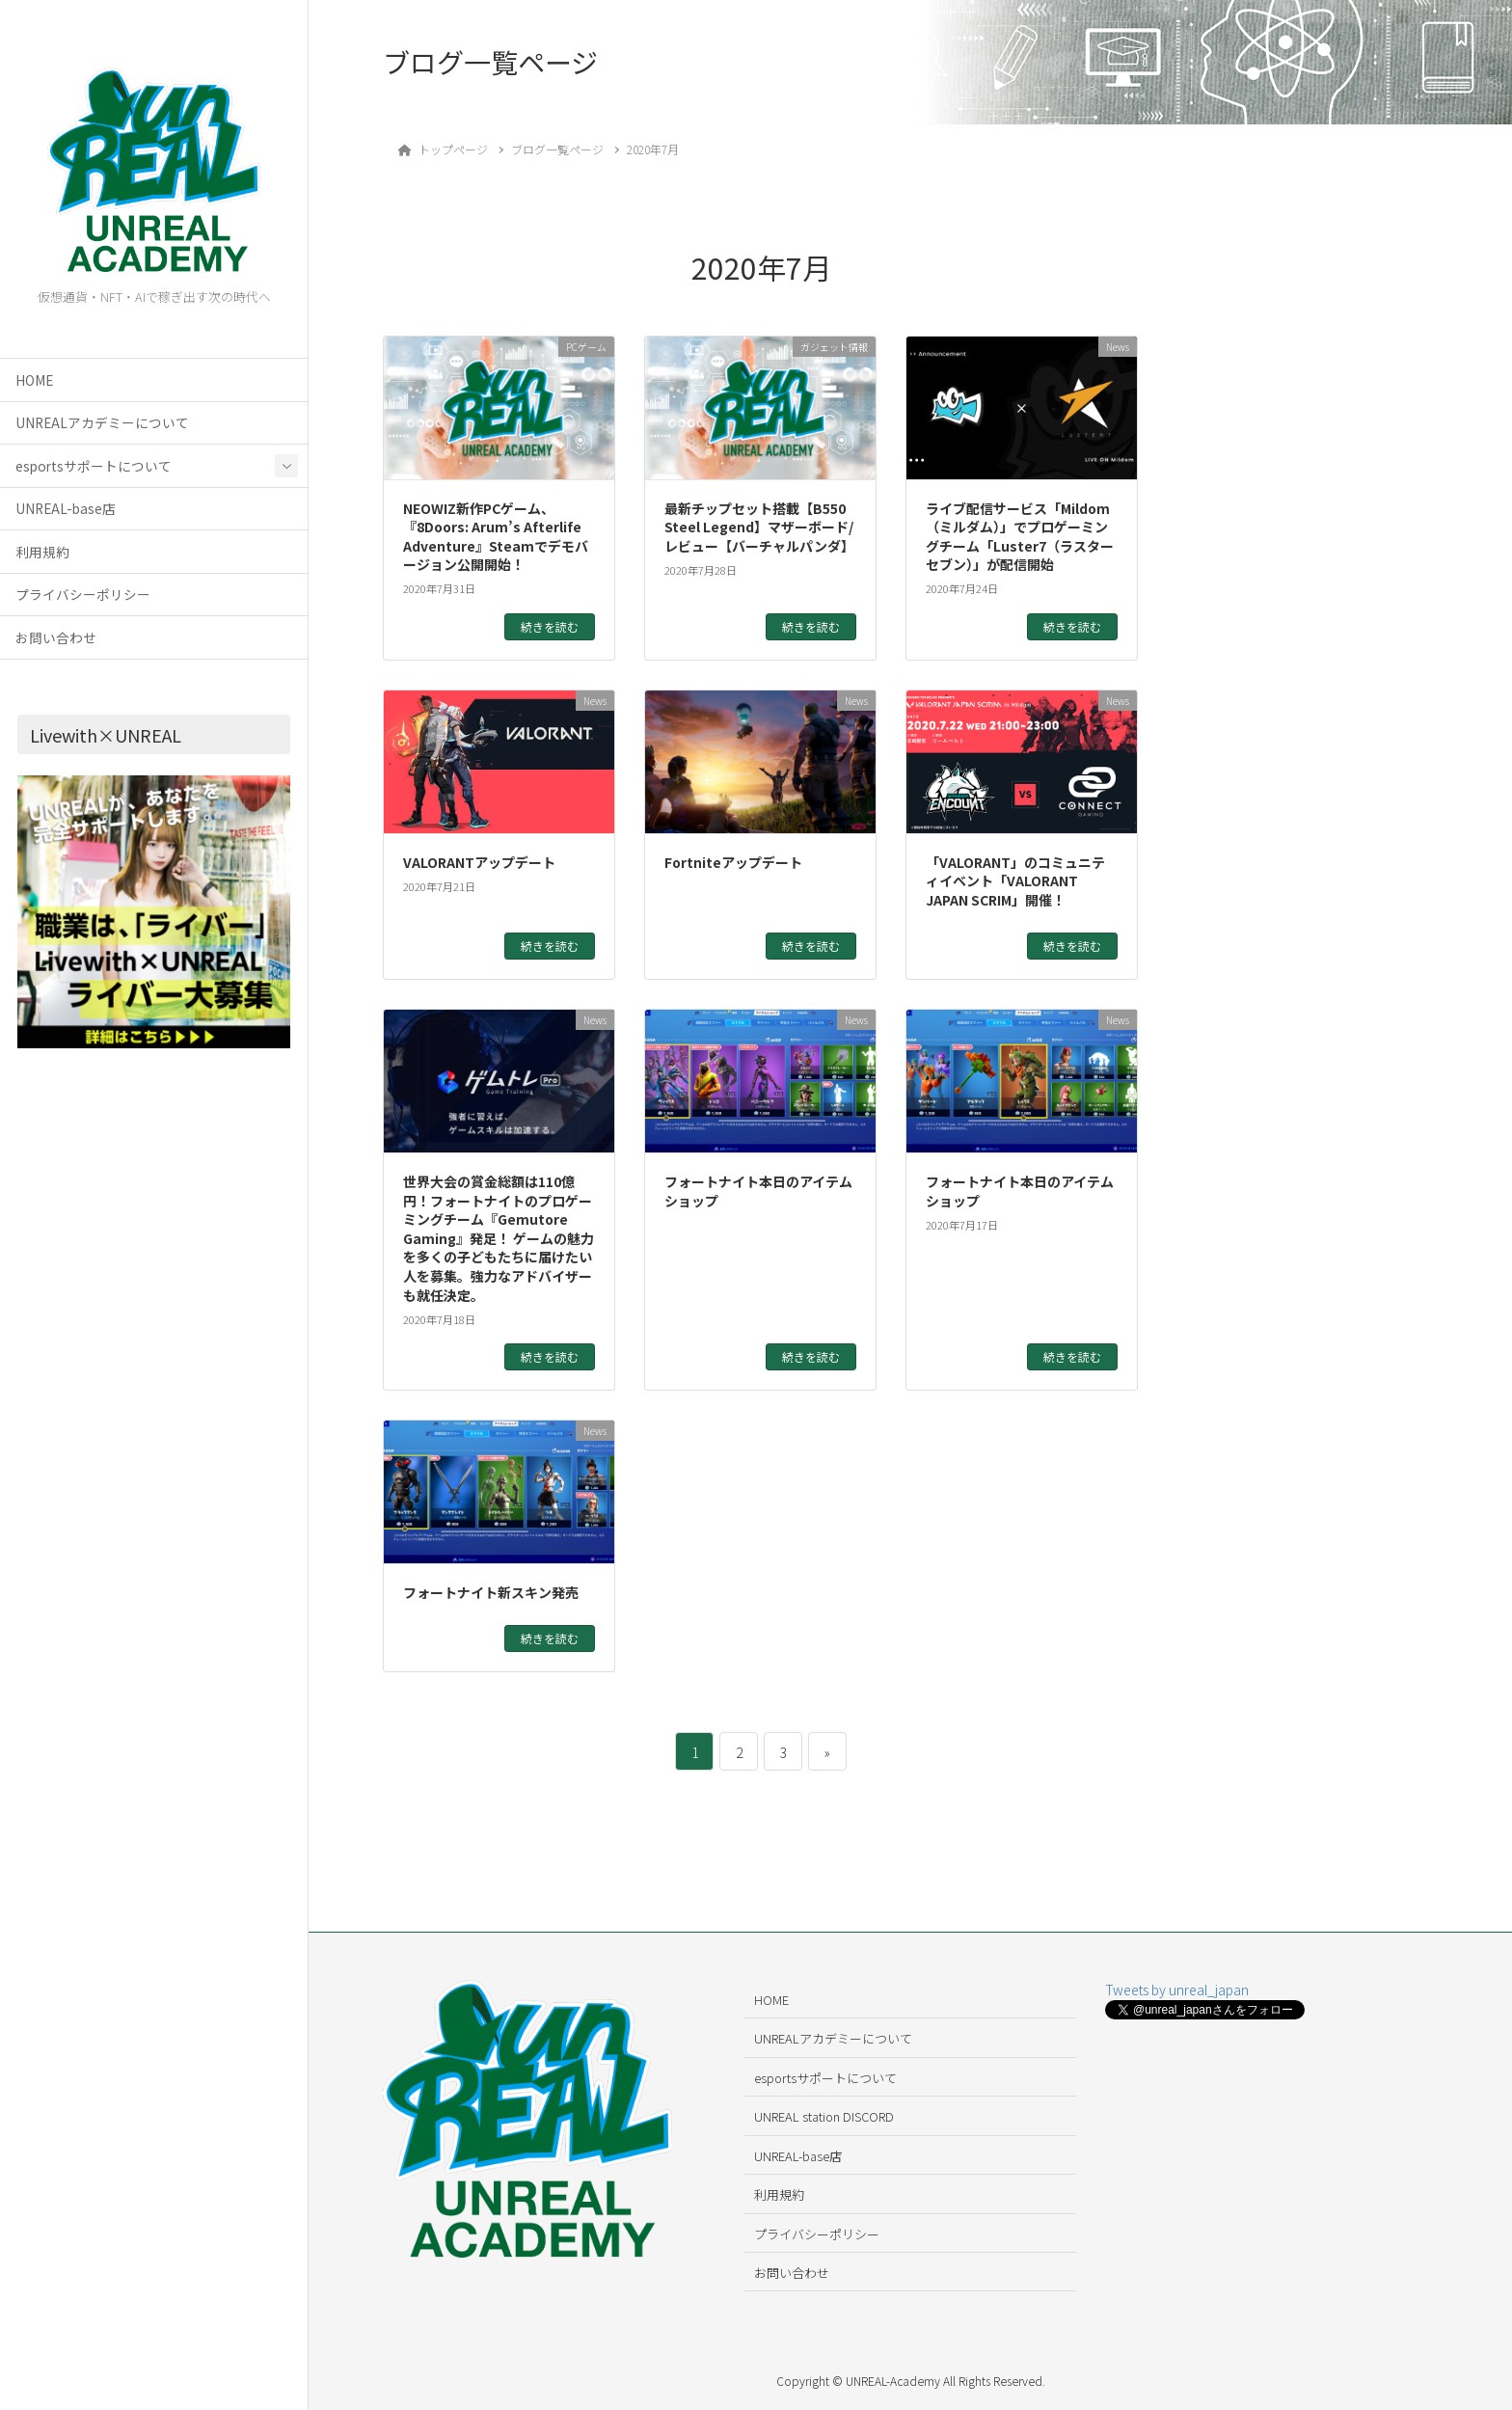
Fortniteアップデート (733, 862)
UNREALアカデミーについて (102, 422)
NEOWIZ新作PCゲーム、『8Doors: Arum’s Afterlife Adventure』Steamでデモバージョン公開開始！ (495, 537)
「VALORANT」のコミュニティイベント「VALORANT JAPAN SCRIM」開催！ (1015, 881)
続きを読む (550, 626)
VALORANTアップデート (479, 862)
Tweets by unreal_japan (1177, 1989)
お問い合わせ (55, 637)
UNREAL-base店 (65, 508)
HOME (34, 380)
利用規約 (42, 551)
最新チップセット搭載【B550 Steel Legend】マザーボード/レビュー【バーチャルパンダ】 (759, 527)
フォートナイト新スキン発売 (491, 1592)
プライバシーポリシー (82, 594)
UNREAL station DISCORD (824, 2116)
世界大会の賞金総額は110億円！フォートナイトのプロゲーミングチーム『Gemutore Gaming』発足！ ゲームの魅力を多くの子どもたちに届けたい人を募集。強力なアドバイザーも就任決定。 (498, 1238)
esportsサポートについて (93, 465)
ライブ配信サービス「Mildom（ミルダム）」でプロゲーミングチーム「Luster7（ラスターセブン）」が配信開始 (1020, 537)
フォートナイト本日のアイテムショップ (758, 1191)
